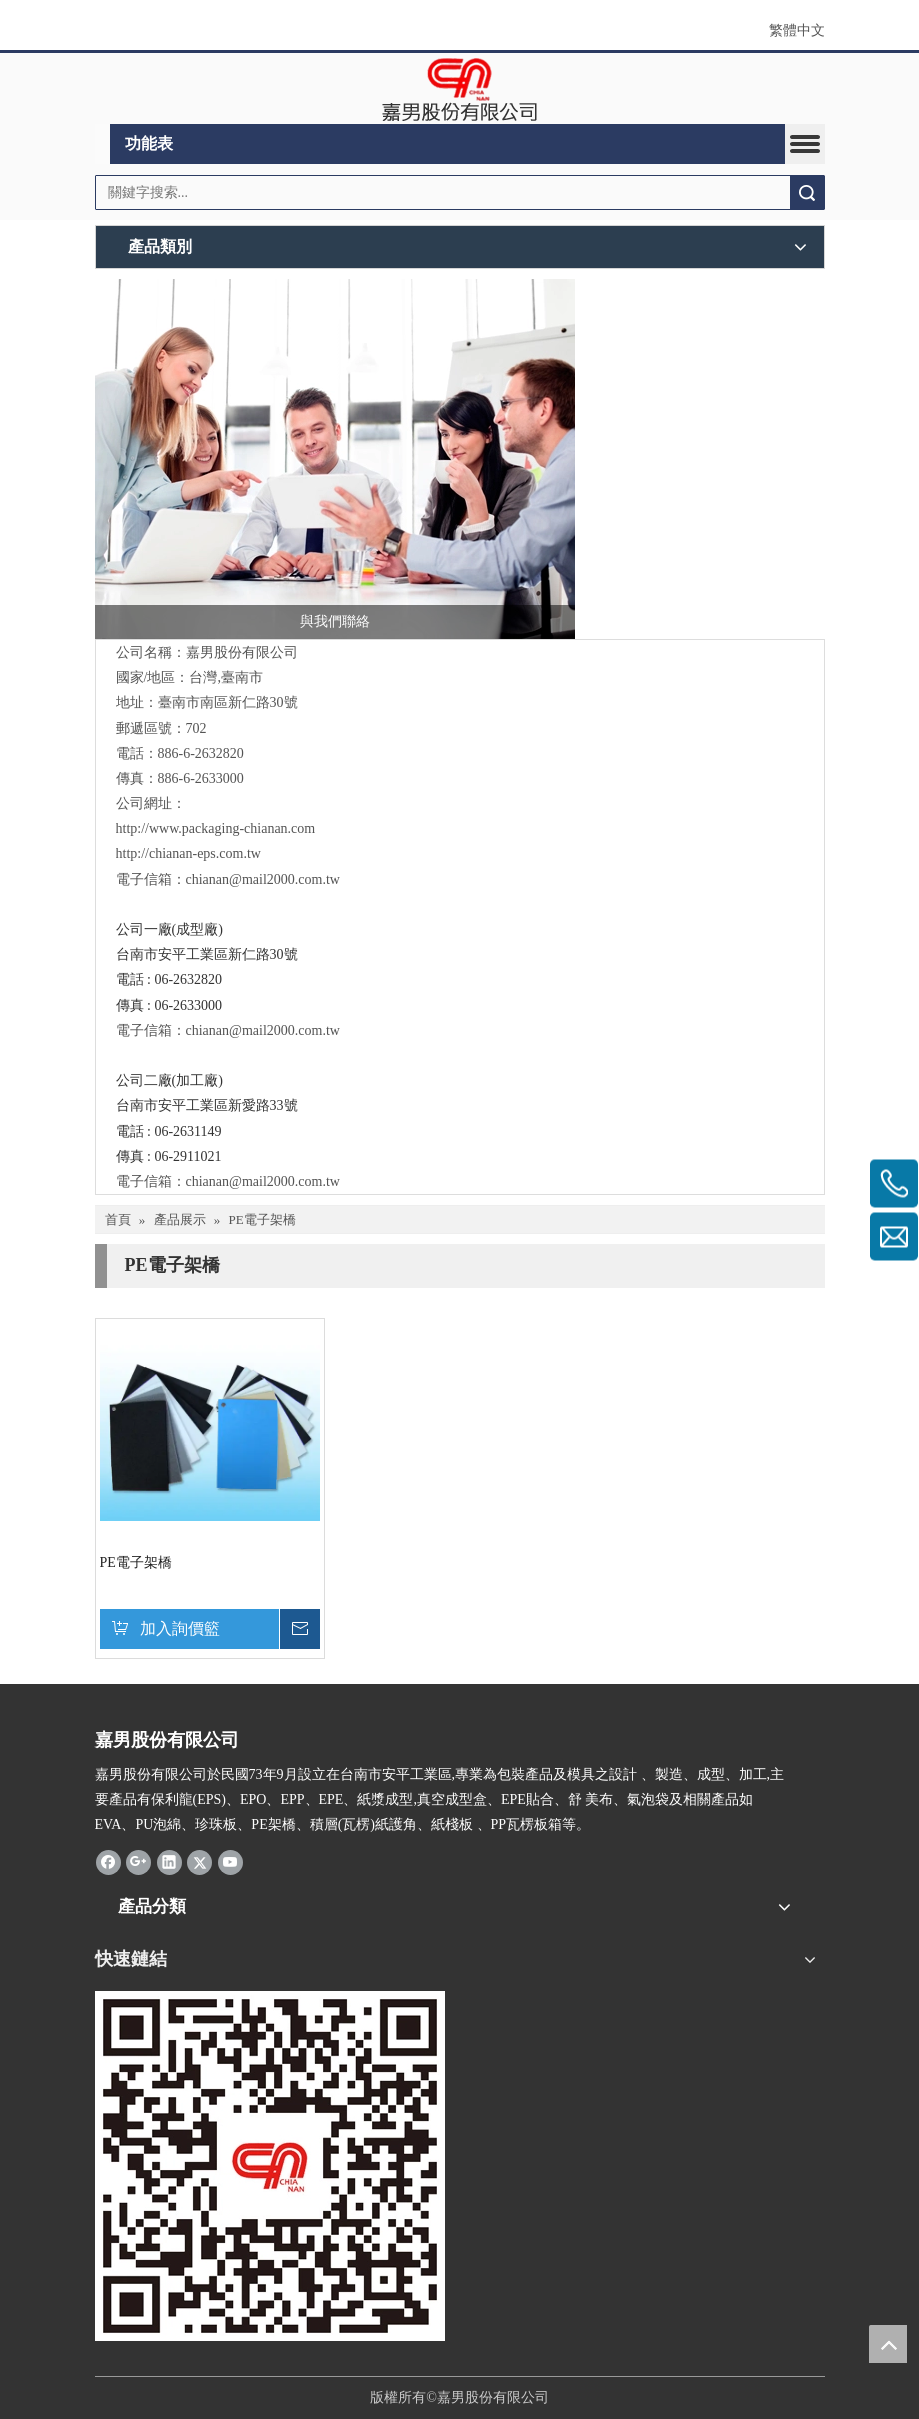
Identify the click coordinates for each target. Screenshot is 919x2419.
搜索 (807, 192)
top (888, 2344)
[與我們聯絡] (335, 459)
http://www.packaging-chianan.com (216, 828)
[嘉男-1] (270, 2166)
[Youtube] (230, 1861)
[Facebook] (108, 1861)
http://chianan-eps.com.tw (188, 853)
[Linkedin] (169, 1861)
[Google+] (138, 1861)
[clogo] (459, 89)
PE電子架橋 (136, 1562)
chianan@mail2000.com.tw (263, 879)
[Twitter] (199, 1861)
